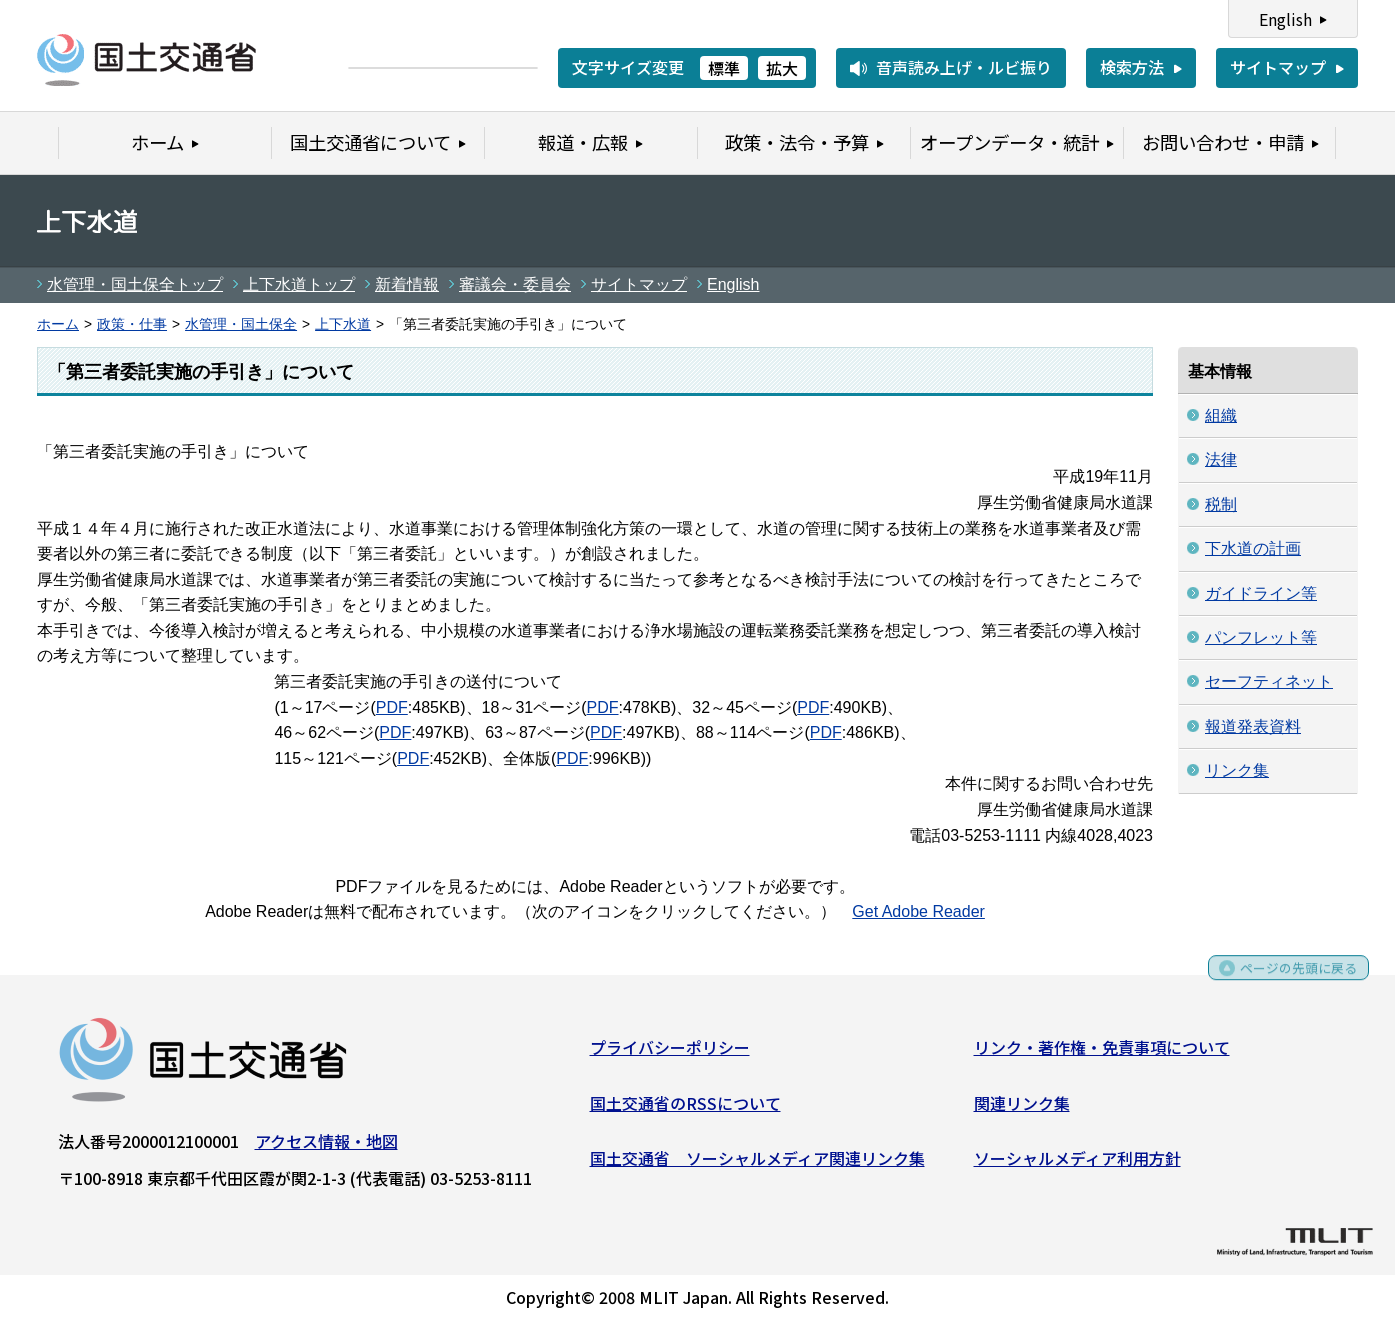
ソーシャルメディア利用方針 (1077, 1165)
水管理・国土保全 (241, 324)
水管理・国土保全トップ (135, 284)
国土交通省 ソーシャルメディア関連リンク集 (757, 1165)
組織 (1221, 415)
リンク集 (1237, 770)
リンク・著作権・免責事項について (1102, 1054)
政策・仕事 (132, 324)
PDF (392, 707)
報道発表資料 (1253, 726)
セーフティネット (1269, 681)
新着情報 (407, 284)
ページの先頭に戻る (1287, 981)
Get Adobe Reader (918, 911)
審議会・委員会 (515, 284)
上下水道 (343, 324)
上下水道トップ (299, 284)
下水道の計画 (1253, 548)
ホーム (58, 324)
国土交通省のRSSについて (685, 1109)
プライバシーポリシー (670, 1054)
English (1285, 19)
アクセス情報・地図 (326, 1148)
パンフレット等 (1261, 637)
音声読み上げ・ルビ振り (964, 67)
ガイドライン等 (1261, 593)
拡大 (782, 68)
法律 (1221, 459)
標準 (724, 68)
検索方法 (1132, 67)
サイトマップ (1278, 67)
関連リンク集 (1022, 1109)
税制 (1221, 504)
